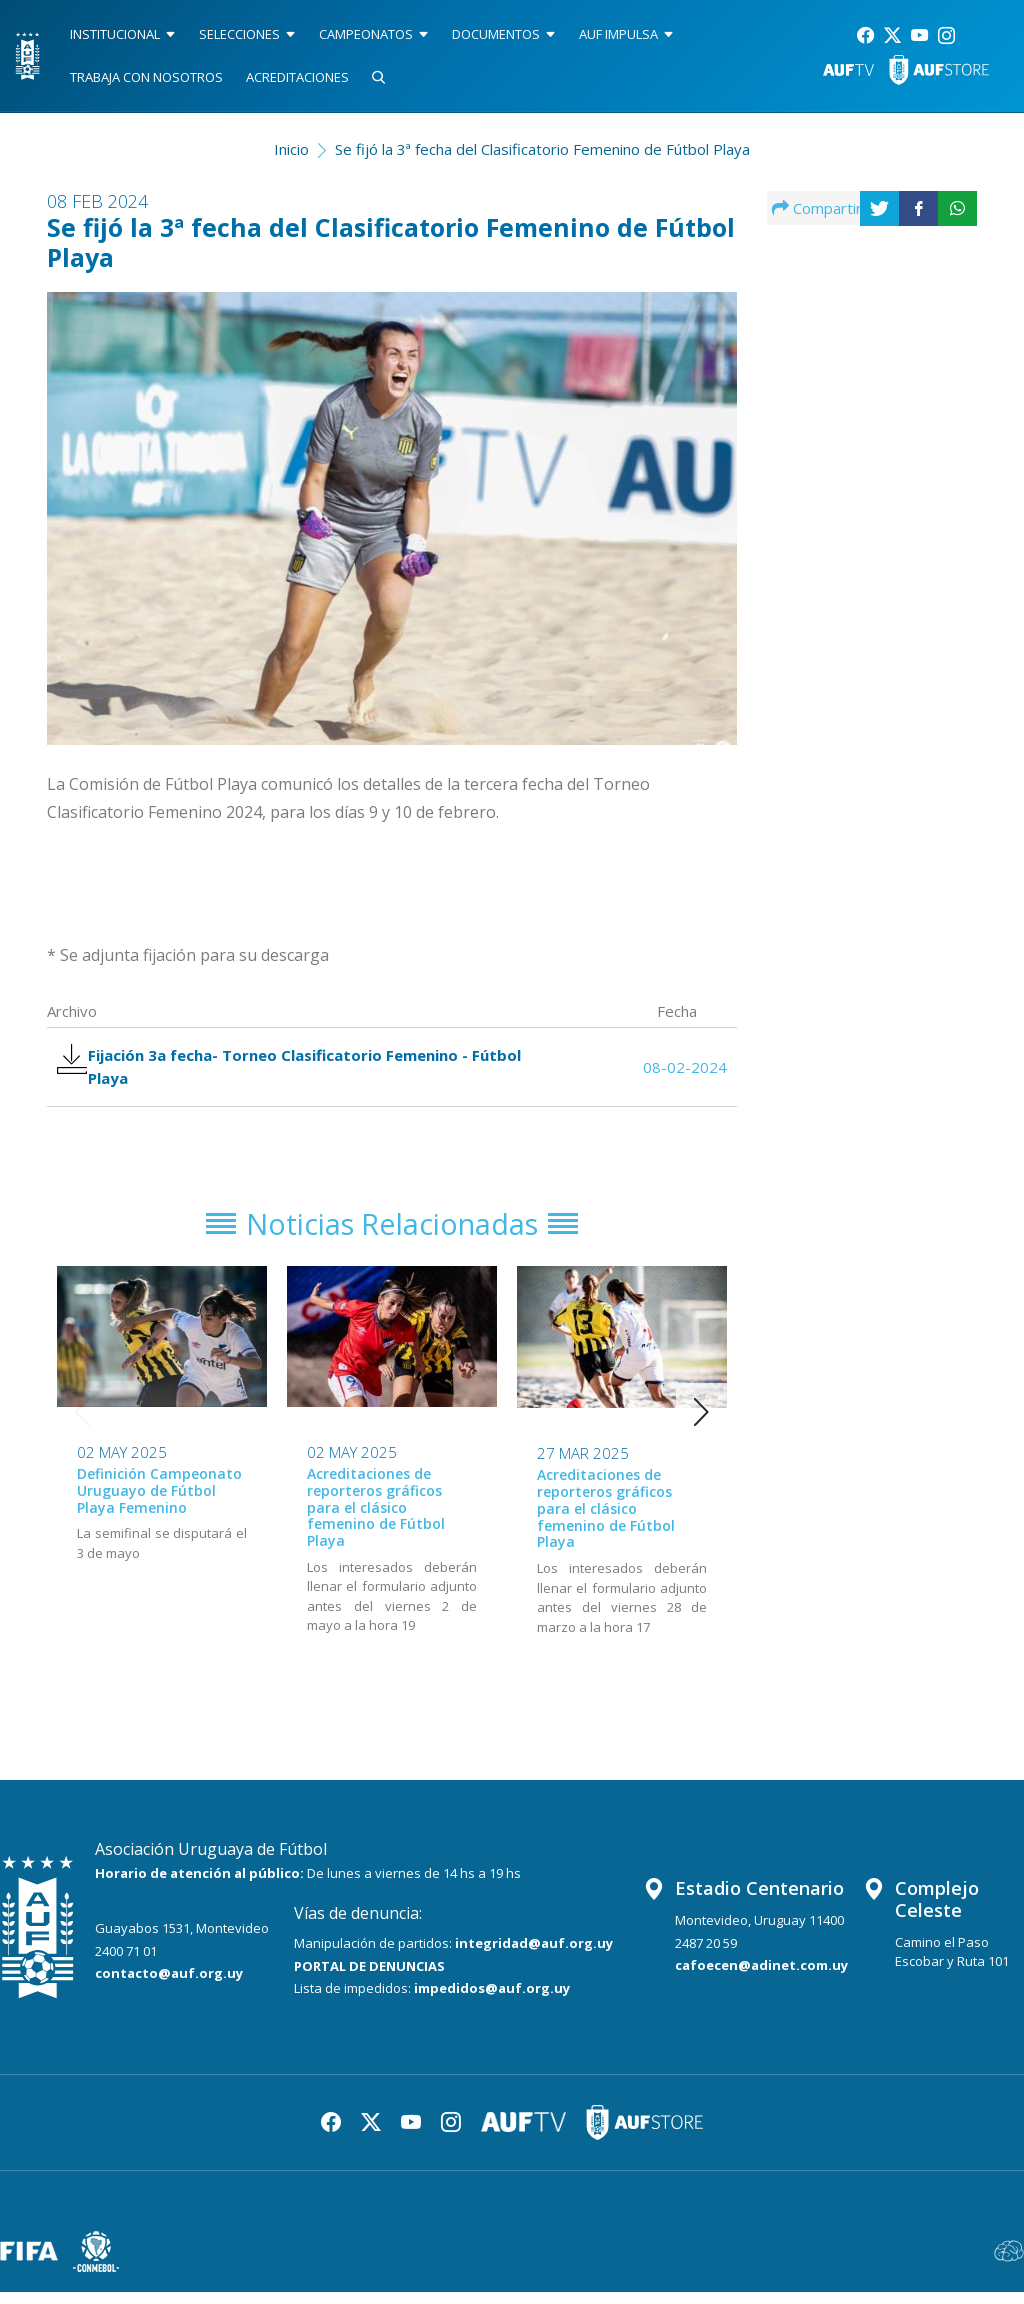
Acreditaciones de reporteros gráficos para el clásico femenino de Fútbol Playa (376, 1520)
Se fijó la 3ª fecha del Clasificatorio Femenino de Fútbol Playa (542, 149)
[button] (701, 1425)
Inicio (291, 149)
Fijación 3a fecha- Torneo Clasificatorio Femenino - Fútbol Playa (298, 1070)
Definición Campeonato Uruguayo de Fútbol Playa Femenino (159, 1503)
